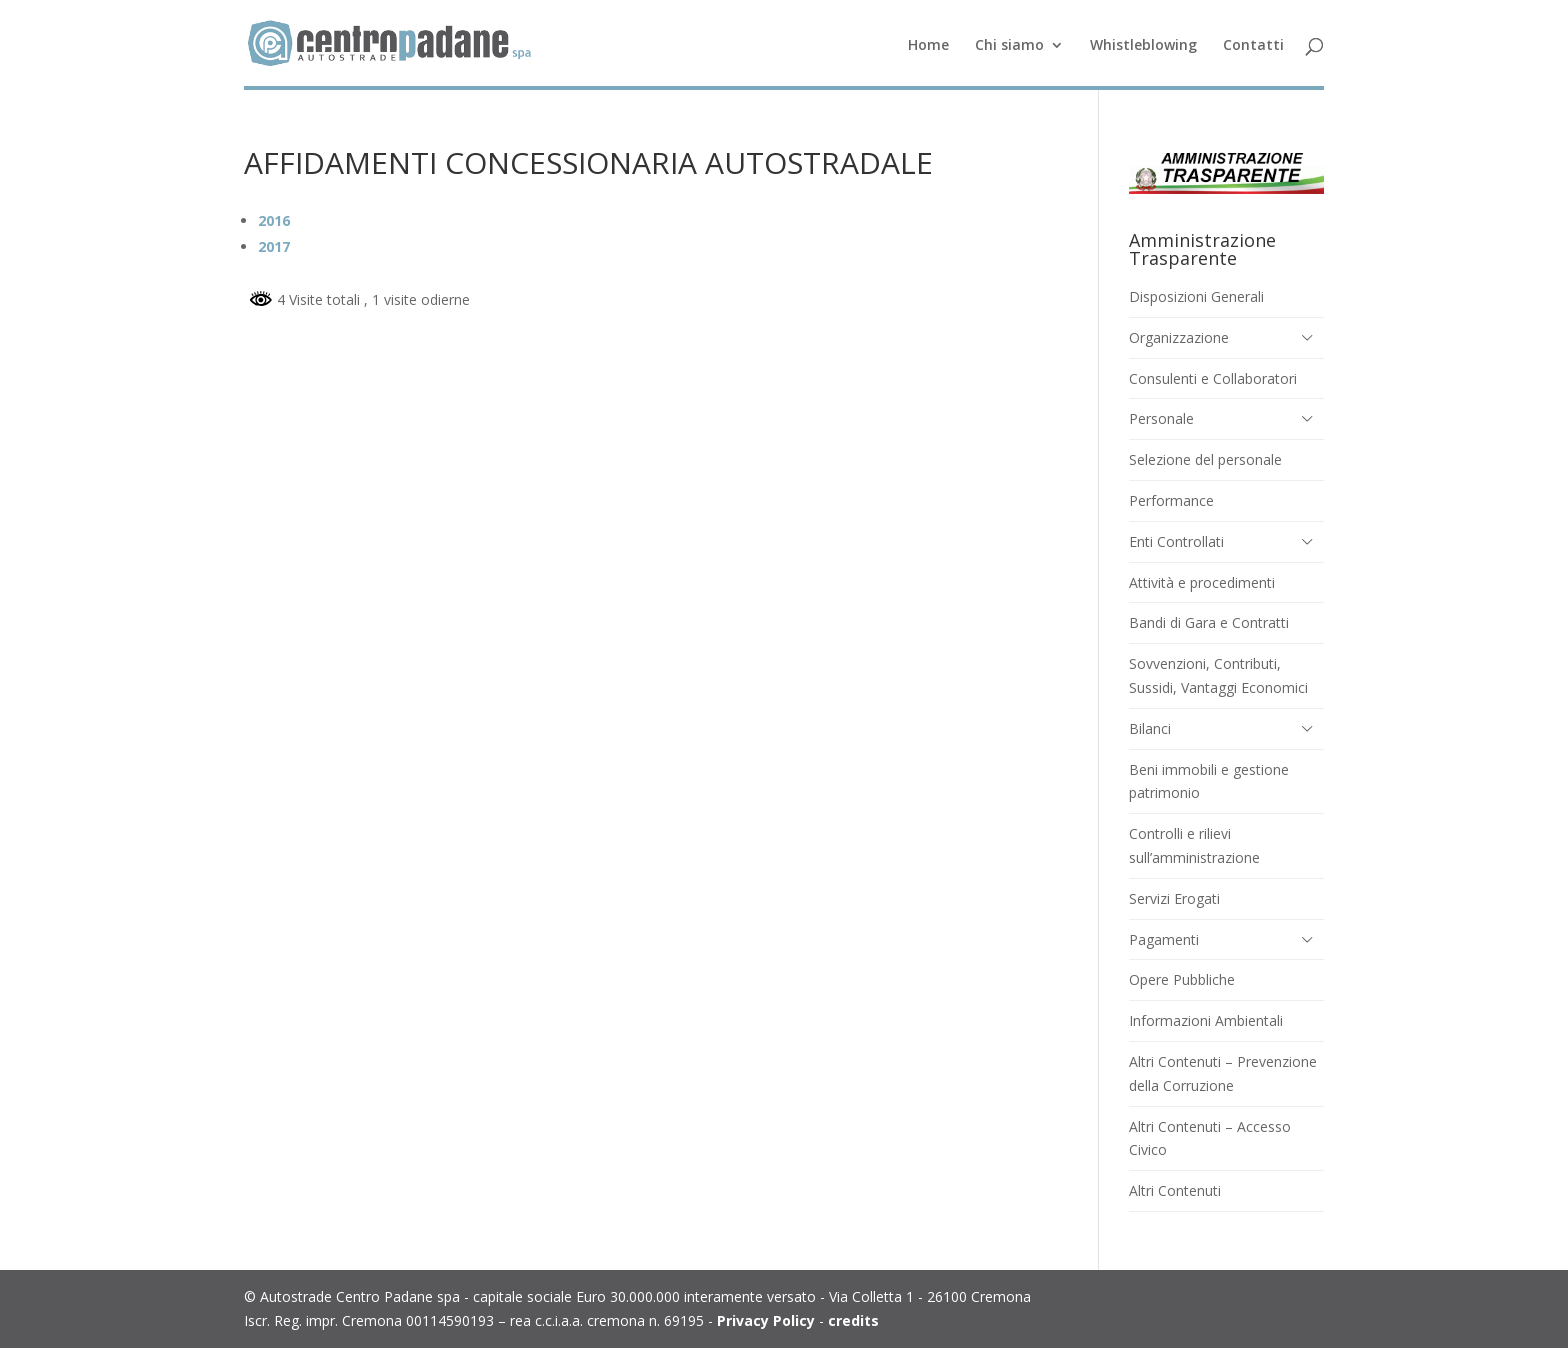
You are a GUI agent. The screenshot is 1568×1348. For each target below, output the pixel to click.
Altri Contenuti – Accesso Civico (1210, 1138)
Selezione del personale (1205, 459)
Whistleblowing (1143, 46)
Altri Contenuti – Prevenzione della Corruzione (1223, 1073)
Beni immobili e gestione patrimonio (1209, 781)
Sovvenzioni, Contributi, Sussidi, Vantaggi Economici (1218, 675)
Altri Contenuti (1175, 1190)
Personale (1161, 418)
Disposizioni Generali (1196, 296)
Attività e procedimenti (1202, 582)
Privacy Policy (766, 1320)
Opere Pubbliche (1182, 979)
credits (853, 1320)
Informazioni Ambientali (1206, 1020)
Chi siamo (1009, 46)
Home (928, 46)
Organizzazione (1179, 337)
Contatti (1253, 46)
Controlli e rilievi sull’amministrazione (1194, 845)
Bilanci (1150, 728)
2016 (274, 220)
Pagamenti (1164, 939)
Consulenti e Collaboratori (1213, 378)
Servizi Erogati (1174, 898)
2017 (274, 246)
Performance (1171, 500)
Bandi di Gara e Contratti (1209, 622)
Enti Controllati (1176, 541)
